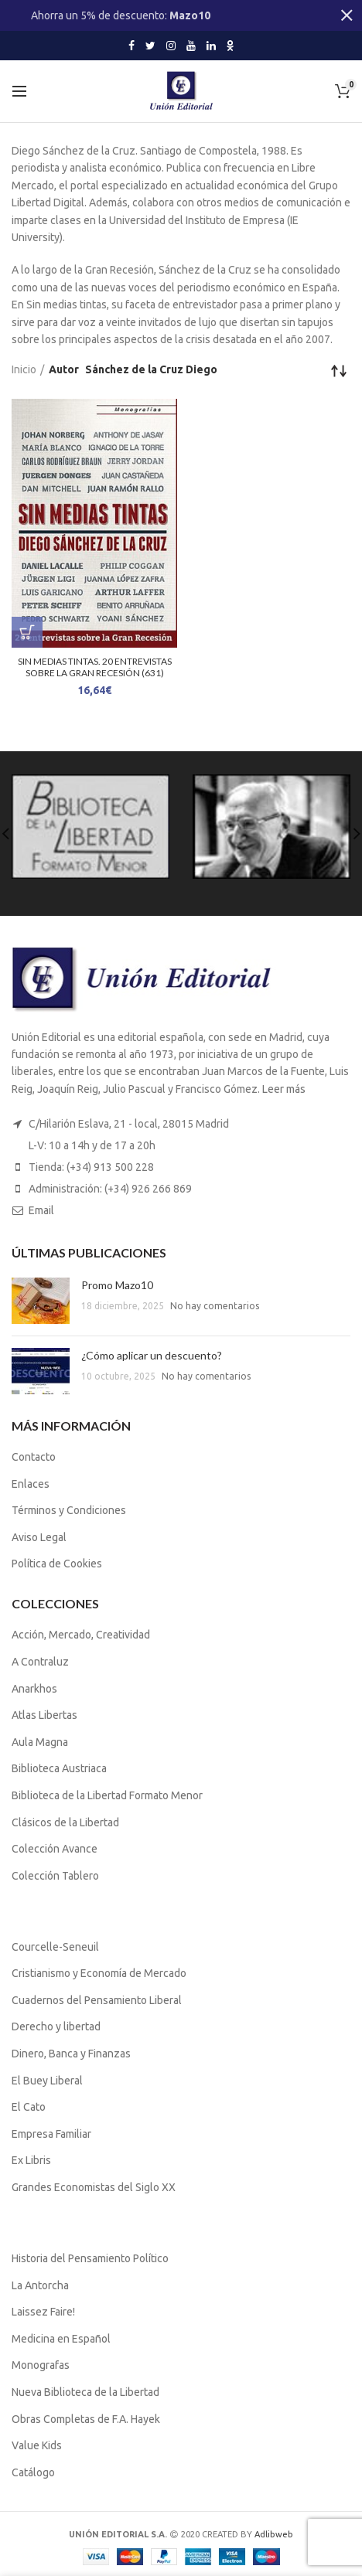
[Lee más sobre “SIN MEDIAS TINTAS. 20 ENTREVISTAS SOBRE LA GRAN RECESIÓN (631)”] (27, 632)
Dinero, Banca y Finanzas (71, 2053)
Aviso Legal (39, 1537)
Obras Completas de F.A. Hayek (86, 2419)
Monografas (41, 2365)
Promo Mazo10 (117, 1284)
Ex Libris (31, 2160)
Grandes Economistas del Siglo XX (94, 2187)
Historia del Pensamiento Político (90, 2258)
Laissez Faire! (43, 2311)
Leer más (284, 1089)
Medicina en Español (61, 2339)
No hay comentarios (214, 1306)
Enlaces (31, 1484)
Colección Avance (54, 1849)
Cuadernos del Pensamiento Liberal (97, 2000)
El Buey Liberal (47, 2080)
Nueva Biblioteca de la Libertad (85, 2392)
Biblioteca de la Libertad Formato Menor (107, 1795)
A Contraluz (40, 1662)
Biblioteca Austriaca (59, 1768)
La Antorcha (40, 2285)
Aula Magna (40, 1742)
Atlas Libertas (44, 1715)
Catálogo (33, 2472)
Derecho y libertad (56, 2026)
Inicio (24, 369)
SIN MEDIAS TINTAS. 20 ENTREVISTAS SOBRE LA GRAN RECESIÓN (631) (95, 667)
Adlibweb (273, 2534)
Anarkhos (34, 1689)
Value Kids (37, 2445)
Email (41, 1210)
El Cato (29, 2107)
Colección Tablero (55, 1876)
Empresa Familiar (51, 2134)
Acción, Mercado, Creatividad (81, 1634)
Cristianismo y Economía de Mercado (99, 1973)
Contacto (34, 1457)
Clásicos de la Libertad (65, 1822)
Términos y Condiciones (69, 1510)
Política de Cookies (57, 1563)
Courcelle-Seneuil (55, 1947)
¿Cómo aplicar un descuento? (151, 1355)
